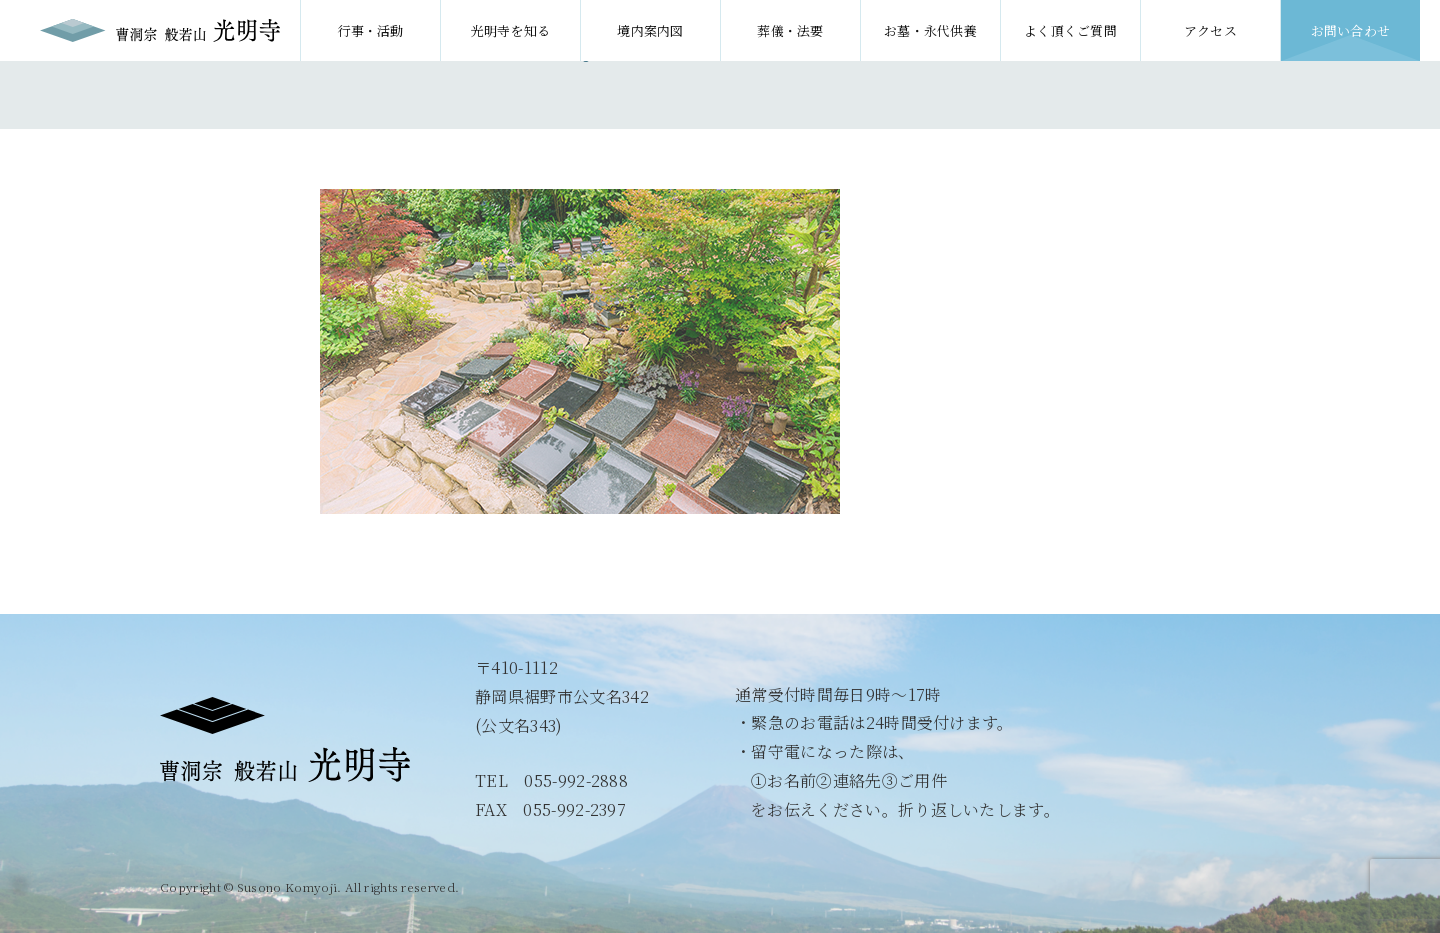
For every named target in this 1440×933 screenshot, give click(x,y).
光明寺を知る (511, 30)
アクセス (1210, 30)
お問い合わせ (1351, 30)
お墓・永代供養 (930, 30)
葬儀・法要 (790, 30)
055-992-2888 (576, 780)
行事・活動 (370, 30)
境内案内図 (650, 30)
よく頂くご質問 (1070, 30)
